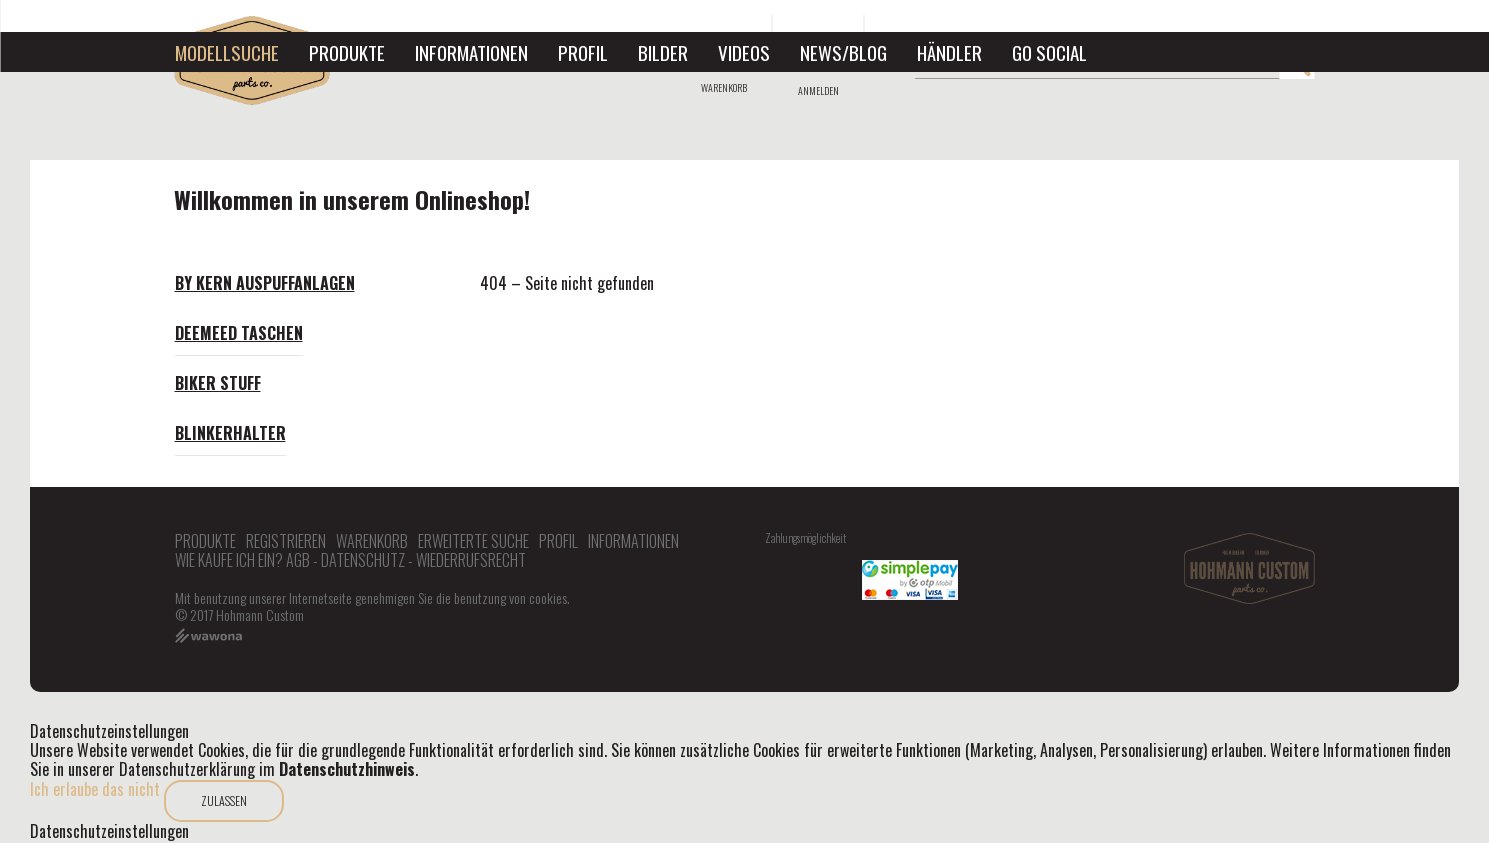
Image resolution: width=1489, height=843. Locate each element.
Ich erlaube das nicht (95, 789)
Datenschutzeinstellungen (109, 831)
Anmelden (818, 90)
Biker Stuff (218, 383)
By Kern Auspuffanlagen (265, 283)
